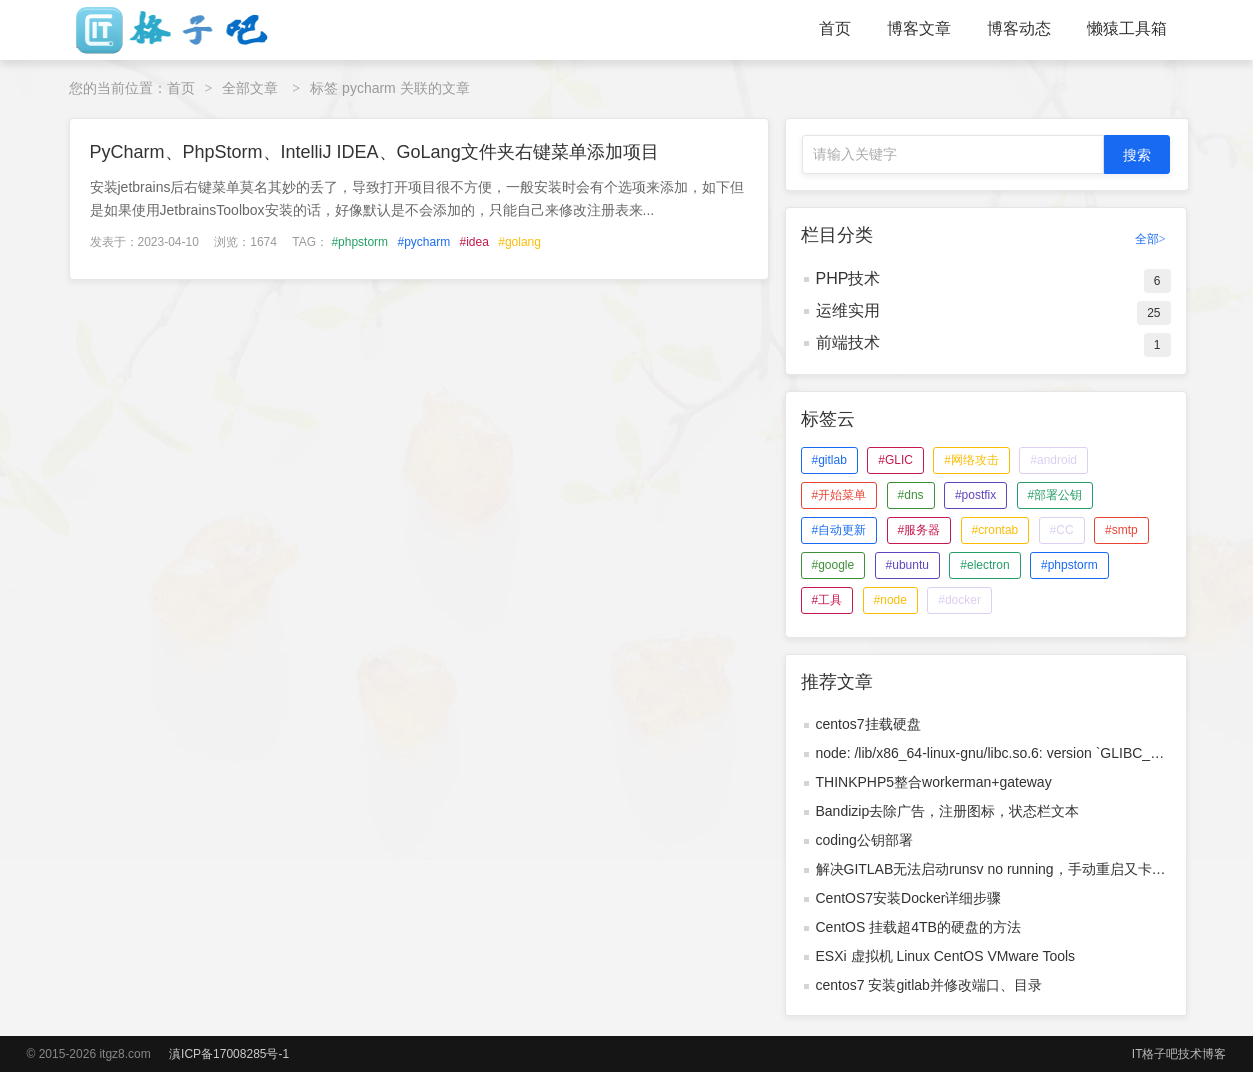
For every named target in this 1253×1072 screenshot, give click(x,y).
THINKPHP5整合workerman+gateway (934, 782)
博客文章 (919, 28)
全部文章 (250, 88)
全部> (1150, 239)
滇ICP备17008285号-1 (229, 1054)
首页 (835, 28)
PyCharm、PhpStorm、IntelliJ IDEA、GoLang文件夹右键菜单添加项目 (374, 152)
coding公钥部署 (864, 840)
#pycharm (423, 242)
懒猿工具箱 (1127, 28)
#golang (519, 242)
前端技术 (848, 342)
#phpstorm (359, 242)
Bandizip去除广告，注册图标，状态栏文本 (948, 811)
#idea (473, 242)
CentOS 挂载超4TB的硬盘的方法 (918, 927)
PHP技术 (848, 278)
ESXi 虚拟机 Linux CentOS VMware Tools (946, 956)
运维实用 (848, 310)
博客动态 (1019, 28)
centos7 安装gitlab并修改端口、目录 (929, 985)
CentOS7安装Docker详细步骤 (909, 898)
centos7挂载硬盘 (868, 724)
